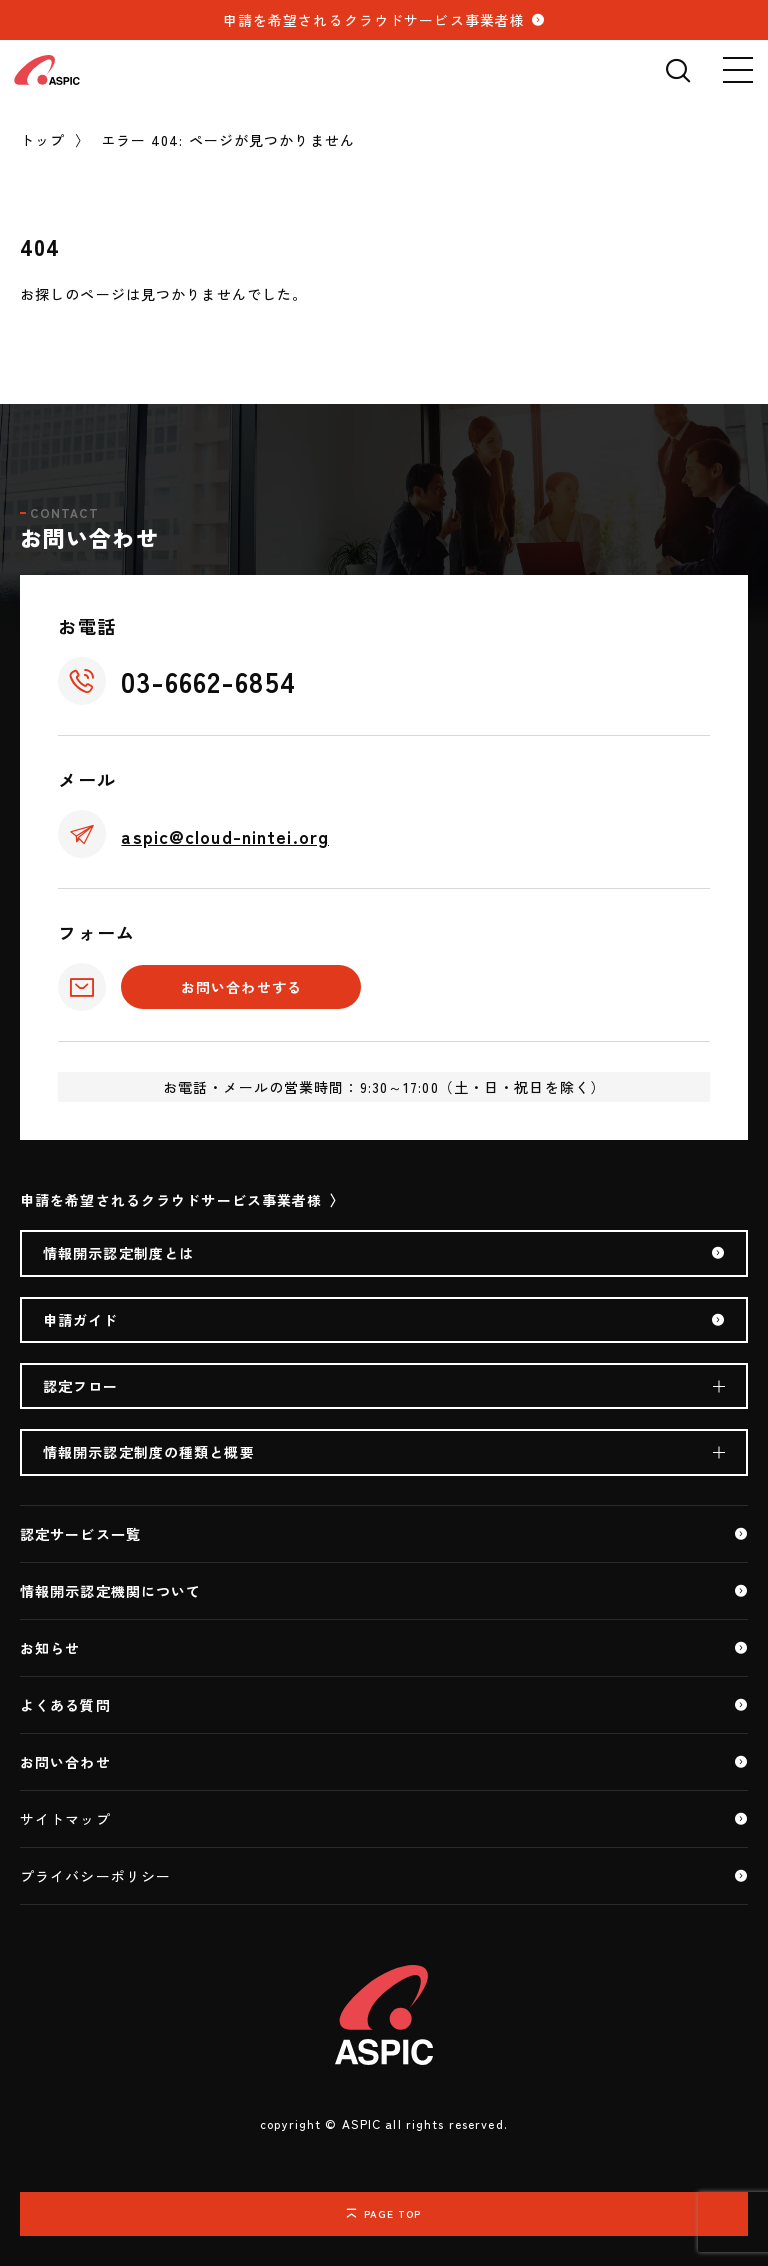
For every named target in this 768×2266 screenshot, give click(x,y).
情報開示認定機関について (110, 1591)
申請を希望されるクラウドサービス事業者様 (374, 20)
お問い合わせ (65, 1762)
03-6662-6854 (208, 681)
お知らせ (50, 1648)
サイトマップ (65, 1819)
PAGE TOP (393, 2213)
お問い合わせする (241, 987)
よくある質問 (65, 1705)
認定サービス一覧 (80, 1534)
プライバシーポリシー (95, 1876)
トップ (42, 140)
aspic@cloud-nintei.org (225, 836)
